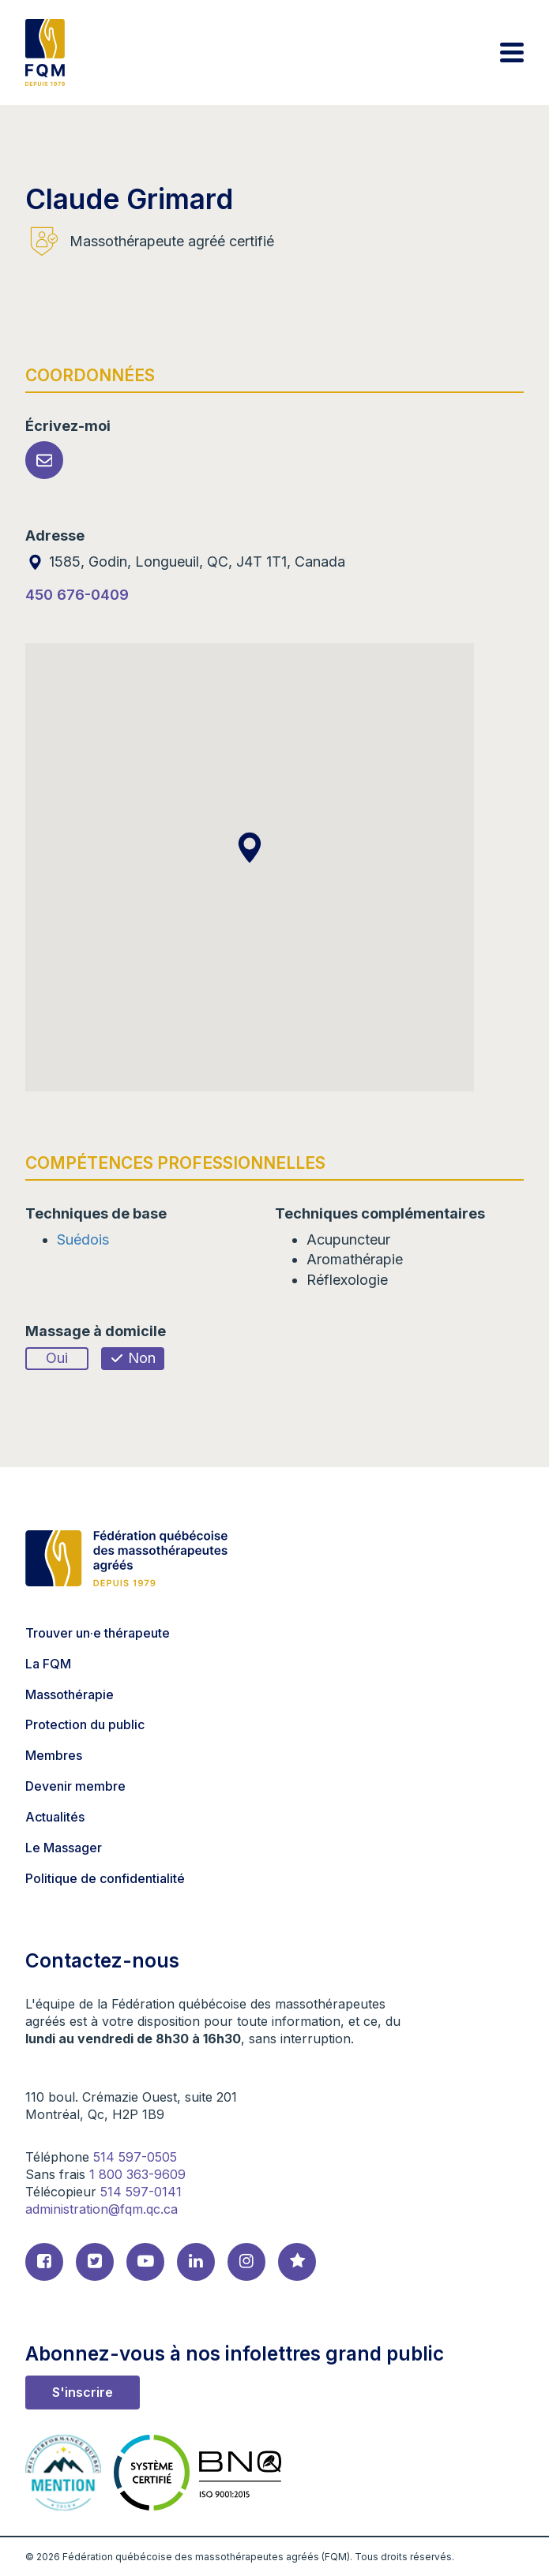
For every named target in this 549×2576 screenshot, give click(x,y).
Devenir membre (75, 1786)
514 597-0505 (135, 2157)
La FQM (48, 1664)
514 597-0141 (141, 2192)
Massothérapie (69, 1694)
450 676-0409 (77, 594)
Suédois (83, 1239)
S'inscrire (82, 2392)
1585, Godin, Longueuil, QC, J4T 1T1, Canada (185, 561)
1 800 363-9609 (137, 2174)
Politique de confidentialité (105, 1878)
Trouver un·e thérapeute (97, 1633)
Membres (53, 1755)
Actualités (55, 1817)
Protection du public (85, 1724)
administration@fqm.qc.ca (101, 2209)
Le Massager (63, 1847)
